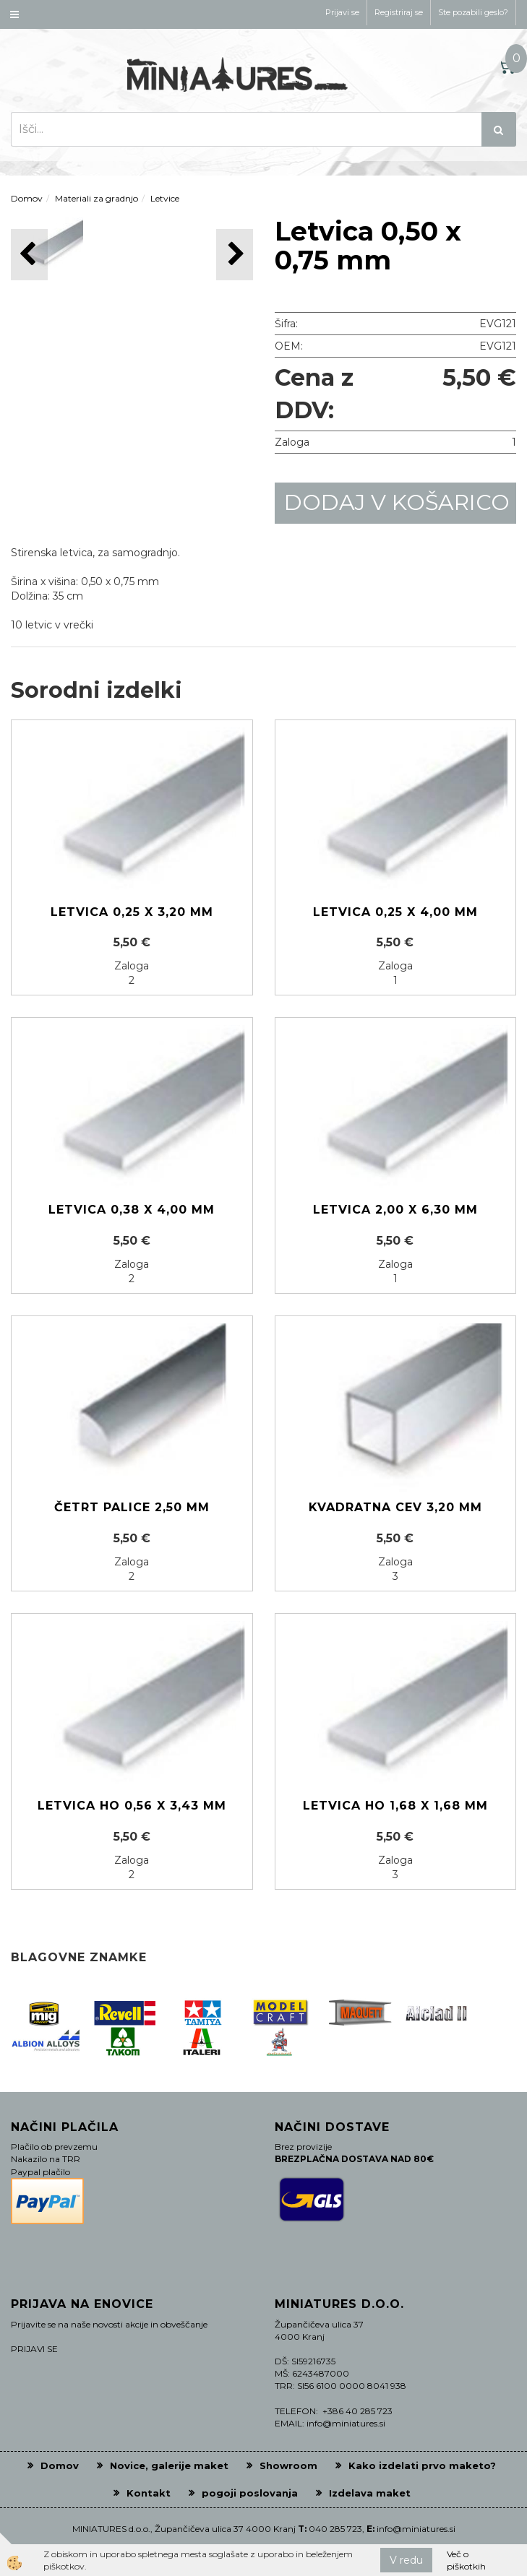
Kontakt (149, 2493)
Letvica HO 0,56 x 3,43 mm (132, 1805)
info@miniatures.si (416, 2528)
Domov (27, 198)
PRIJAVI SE (34, 2348)
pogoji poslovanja (250, 2493)
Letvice (164, 198)
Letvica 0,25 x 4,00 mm (395, 912)
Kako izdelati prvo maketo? (422, 2465)
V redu (406, 2560)
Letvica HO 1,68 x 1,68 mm (395, 1805)
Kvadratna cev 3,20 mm (395, 1507)
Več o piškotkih (466, 2560)
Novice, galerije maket (169, 2465)
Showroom (288, 2465)
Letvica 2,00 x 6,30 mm (395, 1209)
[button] (234, 254)
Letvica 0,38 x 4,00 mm (131, 1209)
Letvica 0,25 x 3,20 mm (132, 912)
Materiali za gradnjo (96, 198)
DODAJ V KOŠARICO (397, 502)
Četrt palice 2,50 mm (132, 1507)
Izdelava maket (370, 2493)
